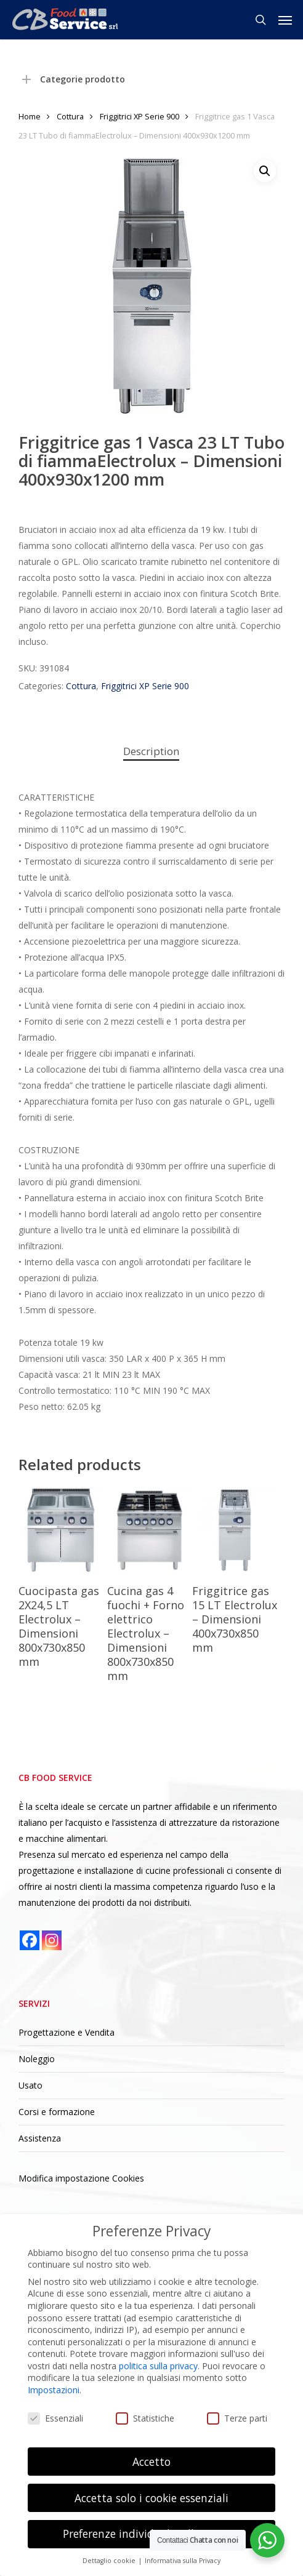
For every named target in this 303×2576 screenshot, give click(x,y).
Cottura (70, 116)
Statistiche (145, 2418)
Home (29, 116)
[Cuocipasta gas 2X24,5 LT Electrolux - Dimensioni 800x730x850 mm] (61, 1530)
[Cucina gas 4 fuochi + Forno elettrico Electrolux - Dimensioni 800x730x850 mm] (150, 1530)
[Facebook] (29, 1940)
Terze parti (237, 2418)
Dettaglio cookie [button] (110, 2560)
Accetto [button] (151, 2461)
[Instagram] (52, 1940)
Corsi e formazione (56, 2112)
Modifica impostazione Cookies (81, 2178)
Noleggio (36, 2059)
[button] (285, 20)
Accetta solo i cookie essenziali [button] (151, 2497)
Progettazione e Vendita (66, 2032)
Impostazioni (53, 2390)
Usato (30, 2085)
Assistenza (39, 2138)
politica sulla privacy (158, 2366)
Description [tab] (151, 751)
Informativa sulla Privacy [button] (182, 2560)
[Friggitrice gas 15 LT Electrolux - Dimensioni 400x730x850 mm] (235, 1530)
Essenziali (55, 2418)
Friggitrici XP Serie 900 (139, 116)
